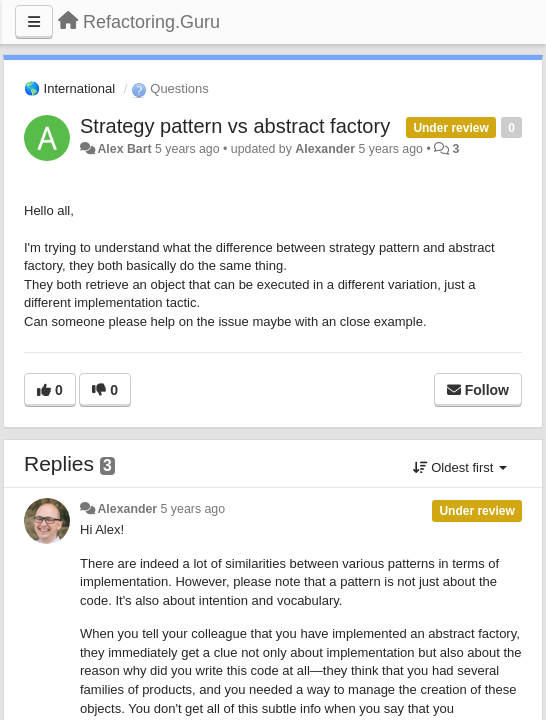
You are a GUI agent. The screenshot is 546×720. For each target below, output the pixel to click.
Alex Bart (124, 149)
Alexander (325, 149)
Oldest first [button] (460, 467)
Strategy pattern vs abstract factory (235, 126)
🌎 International (69, 88)
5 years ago (193, 509)
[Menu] (34, 22)
